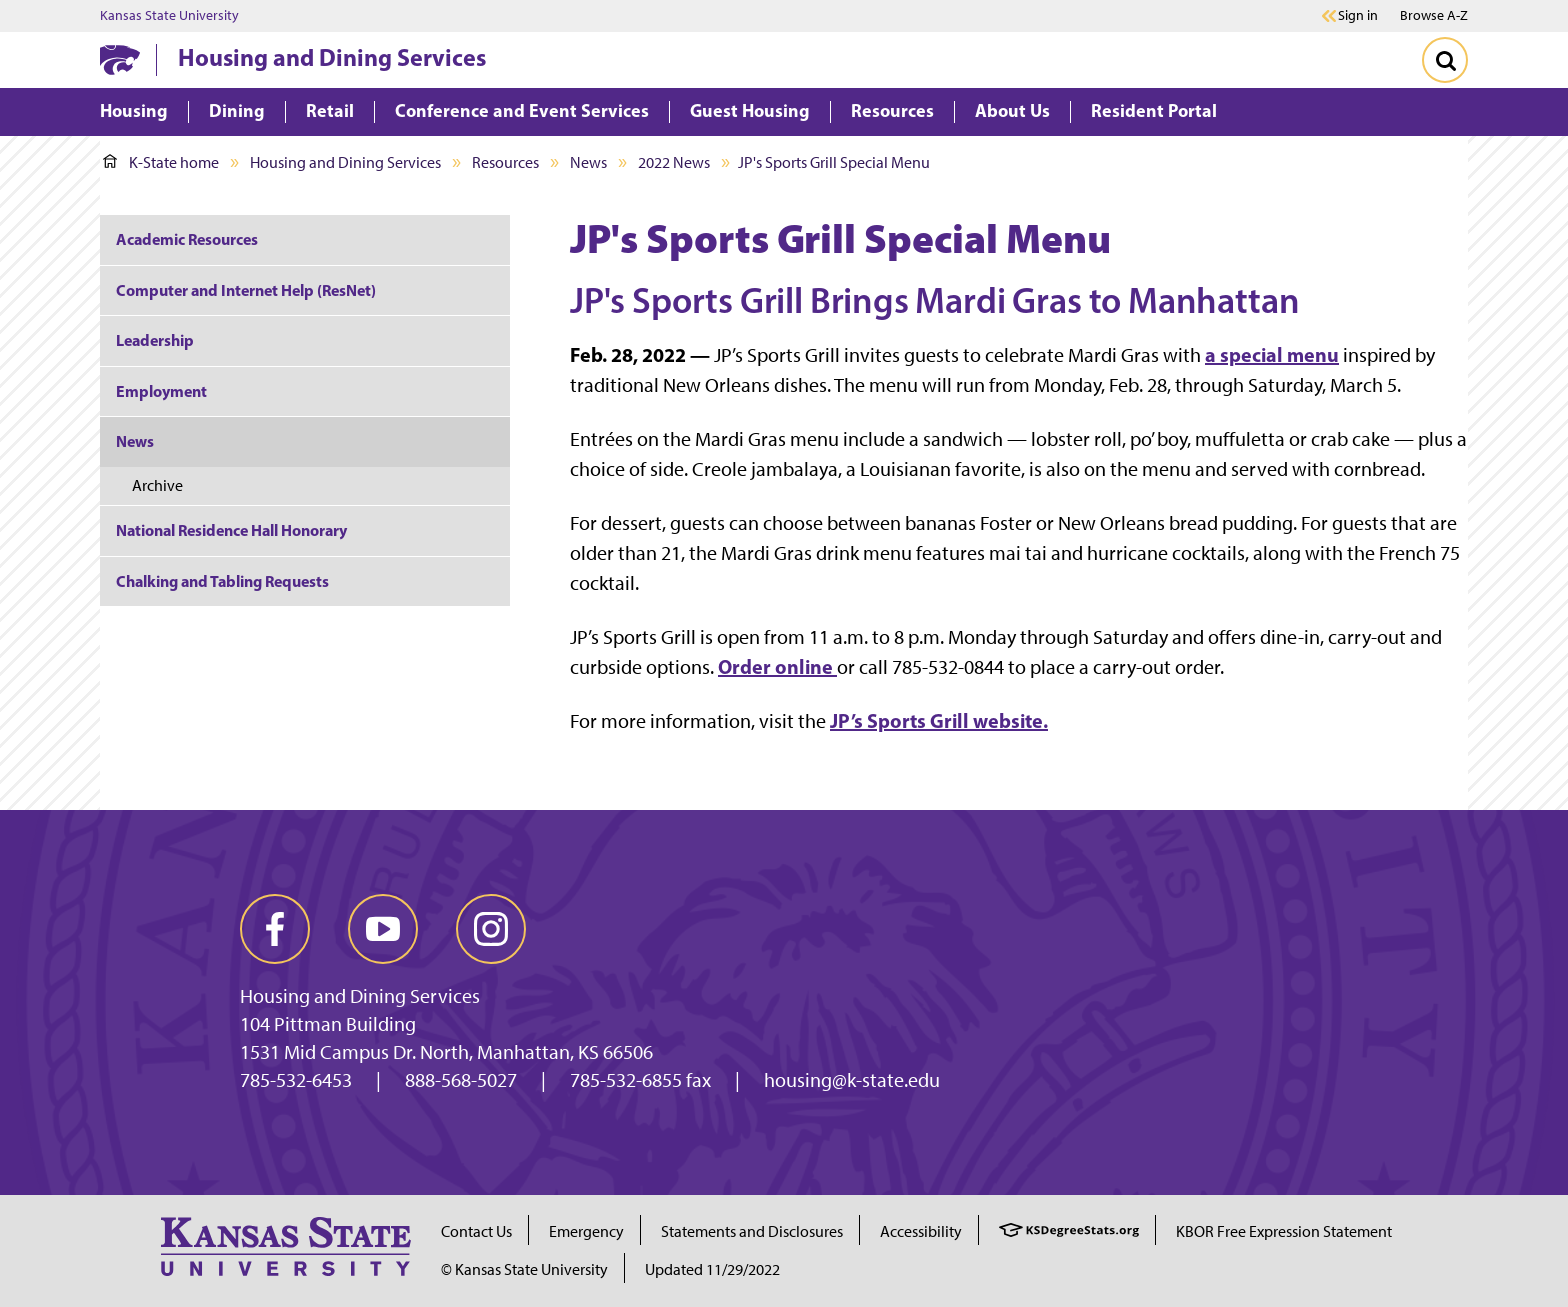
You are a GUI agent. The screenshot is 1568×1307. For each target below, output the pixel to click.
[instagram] (491, 929)
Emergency (586, 1231)
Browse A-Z (1434, 15)
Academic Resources (187, 239)
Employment (161, 391)
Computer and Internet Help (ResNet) (246, 290)
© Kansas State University (524, 1269)
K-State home (161, 162)
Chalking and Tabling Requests (222, 581)
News (588, 162)
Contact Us (476, 1231)
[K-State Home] (120, 59)
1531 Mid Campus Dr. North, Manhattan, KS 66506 (446, 1052)
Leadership (155, 340)
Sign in (1358, 16)
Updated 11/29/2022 (712, 1269)
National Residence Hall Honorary (231, 530)
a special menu (1272, 354)
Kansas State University (169, 16)
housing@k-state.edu (852, 1080)
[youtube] (383, 929)
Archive (157, 485)
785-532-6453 (296, 1080)
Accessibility (921, 1231)
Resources (505, 162)
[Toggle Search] (1445, 60)
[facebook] (275, 929)
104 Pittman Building (328, 1024)
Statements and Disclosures (752, 1231)
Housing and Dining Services (332, 57)
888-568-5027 (461, 1080)
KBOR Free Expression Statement (1284, 1231)
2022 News (674, 162)
